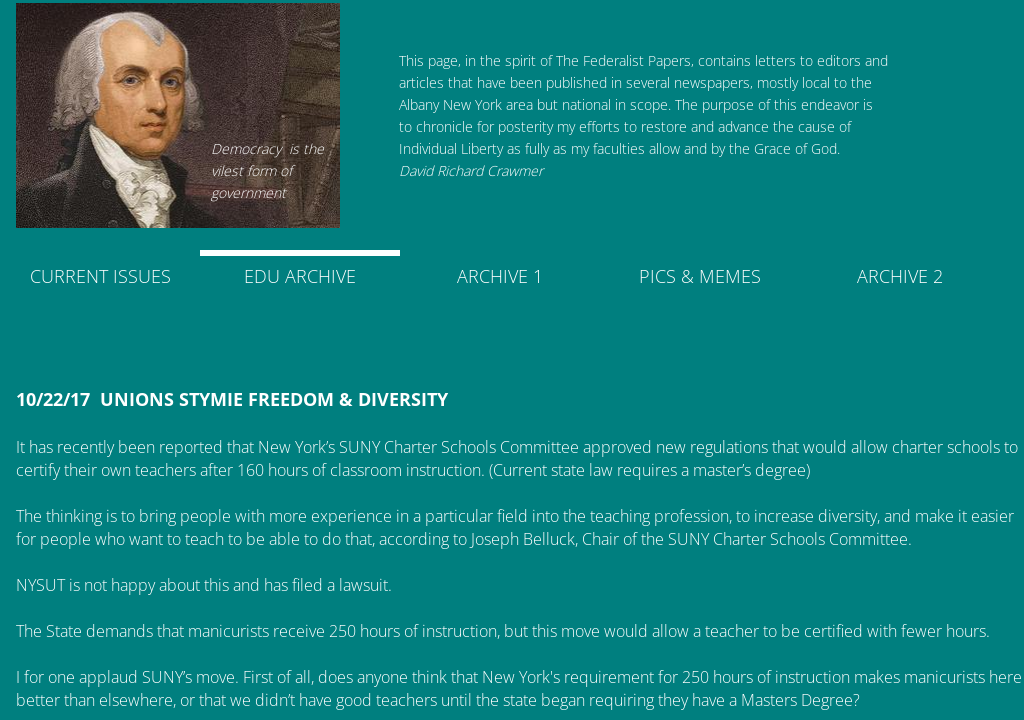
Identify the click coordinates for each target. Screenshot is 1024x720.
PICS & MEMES (700, 276)
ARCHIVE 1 (500, 276)
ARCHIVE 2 (900, 276)
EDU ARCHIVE (300, 276)
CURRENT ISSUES (100, 276)
